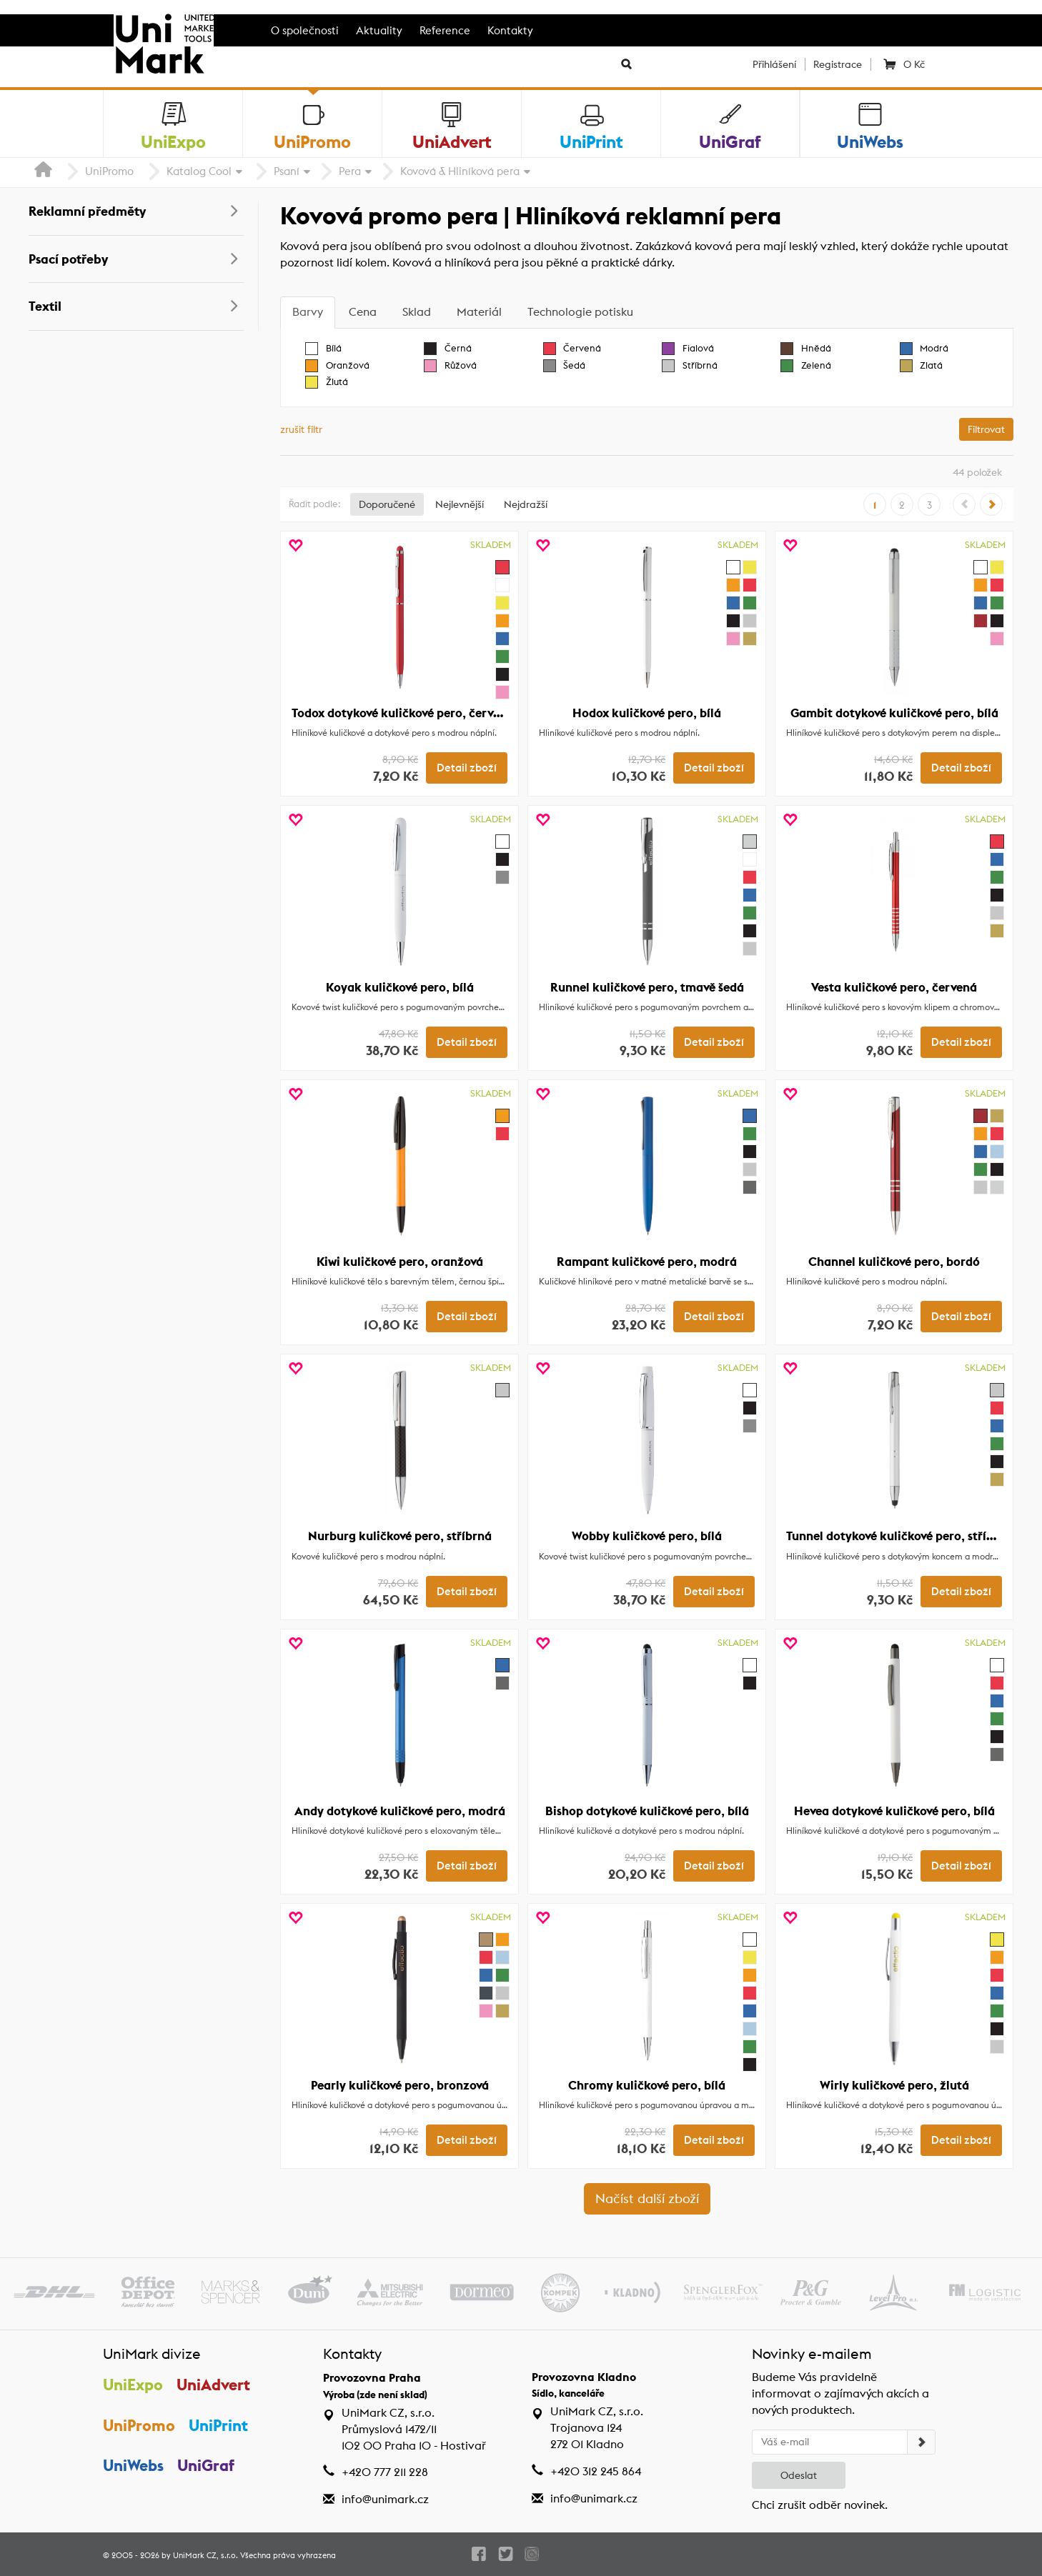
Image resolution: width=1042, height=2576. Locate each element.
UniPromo (109, 171)
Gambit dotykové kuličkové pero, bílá (894, 713)
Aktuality (379, 30)
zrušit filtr (301, 429)
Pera (350, 171)
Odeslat (798, 2475)
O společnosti (305, 30)
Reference (445, 30)
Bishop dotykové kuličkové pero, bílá (647, 1811)
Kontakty (510, 30)
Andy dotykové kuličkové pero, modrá (399, 1811)
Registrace (837, 64)
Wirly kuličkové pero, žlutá (894, 2085)
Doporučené (387, 504)
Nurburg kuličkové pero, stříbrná (400, 1536)
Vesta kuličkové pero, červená (894, 987)
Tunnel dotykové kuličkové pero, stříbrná (899, 1536)
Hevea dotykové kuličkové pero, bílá (894, 1811)
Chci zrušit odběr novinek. (820, 2505)
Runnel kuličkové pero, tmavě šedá (647, 987)
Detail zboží (467, 768)
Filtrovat (986, 429)
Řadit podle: (314, 504)
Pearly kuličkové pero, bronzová (400, 2085)
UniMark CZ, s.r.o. (205, 2555)
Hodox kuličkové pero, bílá (646, 713)
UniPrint (218, 2425)
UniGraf (205, 2465)
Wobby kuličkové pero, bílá (647, 1536)
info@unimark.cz (385, 2499)
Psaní (286, 171)
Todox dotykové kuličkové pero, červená (403, 713)
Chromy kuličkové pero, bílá (646, 2085)
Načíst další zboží (647, 2198)
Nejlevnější (459, 504)
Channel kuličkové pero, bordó (894, 1261)
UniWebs (133, 2465)
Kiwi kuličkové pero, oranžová (400, 1261)
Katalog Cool (199, 171)
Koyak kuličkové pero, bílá (400, 987)
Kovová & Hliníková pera (460, 171)
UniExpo (133, 2385)
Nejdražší (525, 504)
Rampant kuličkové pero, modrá (647, 1261)
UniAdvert (213, 2385)
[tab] (307, 312)
